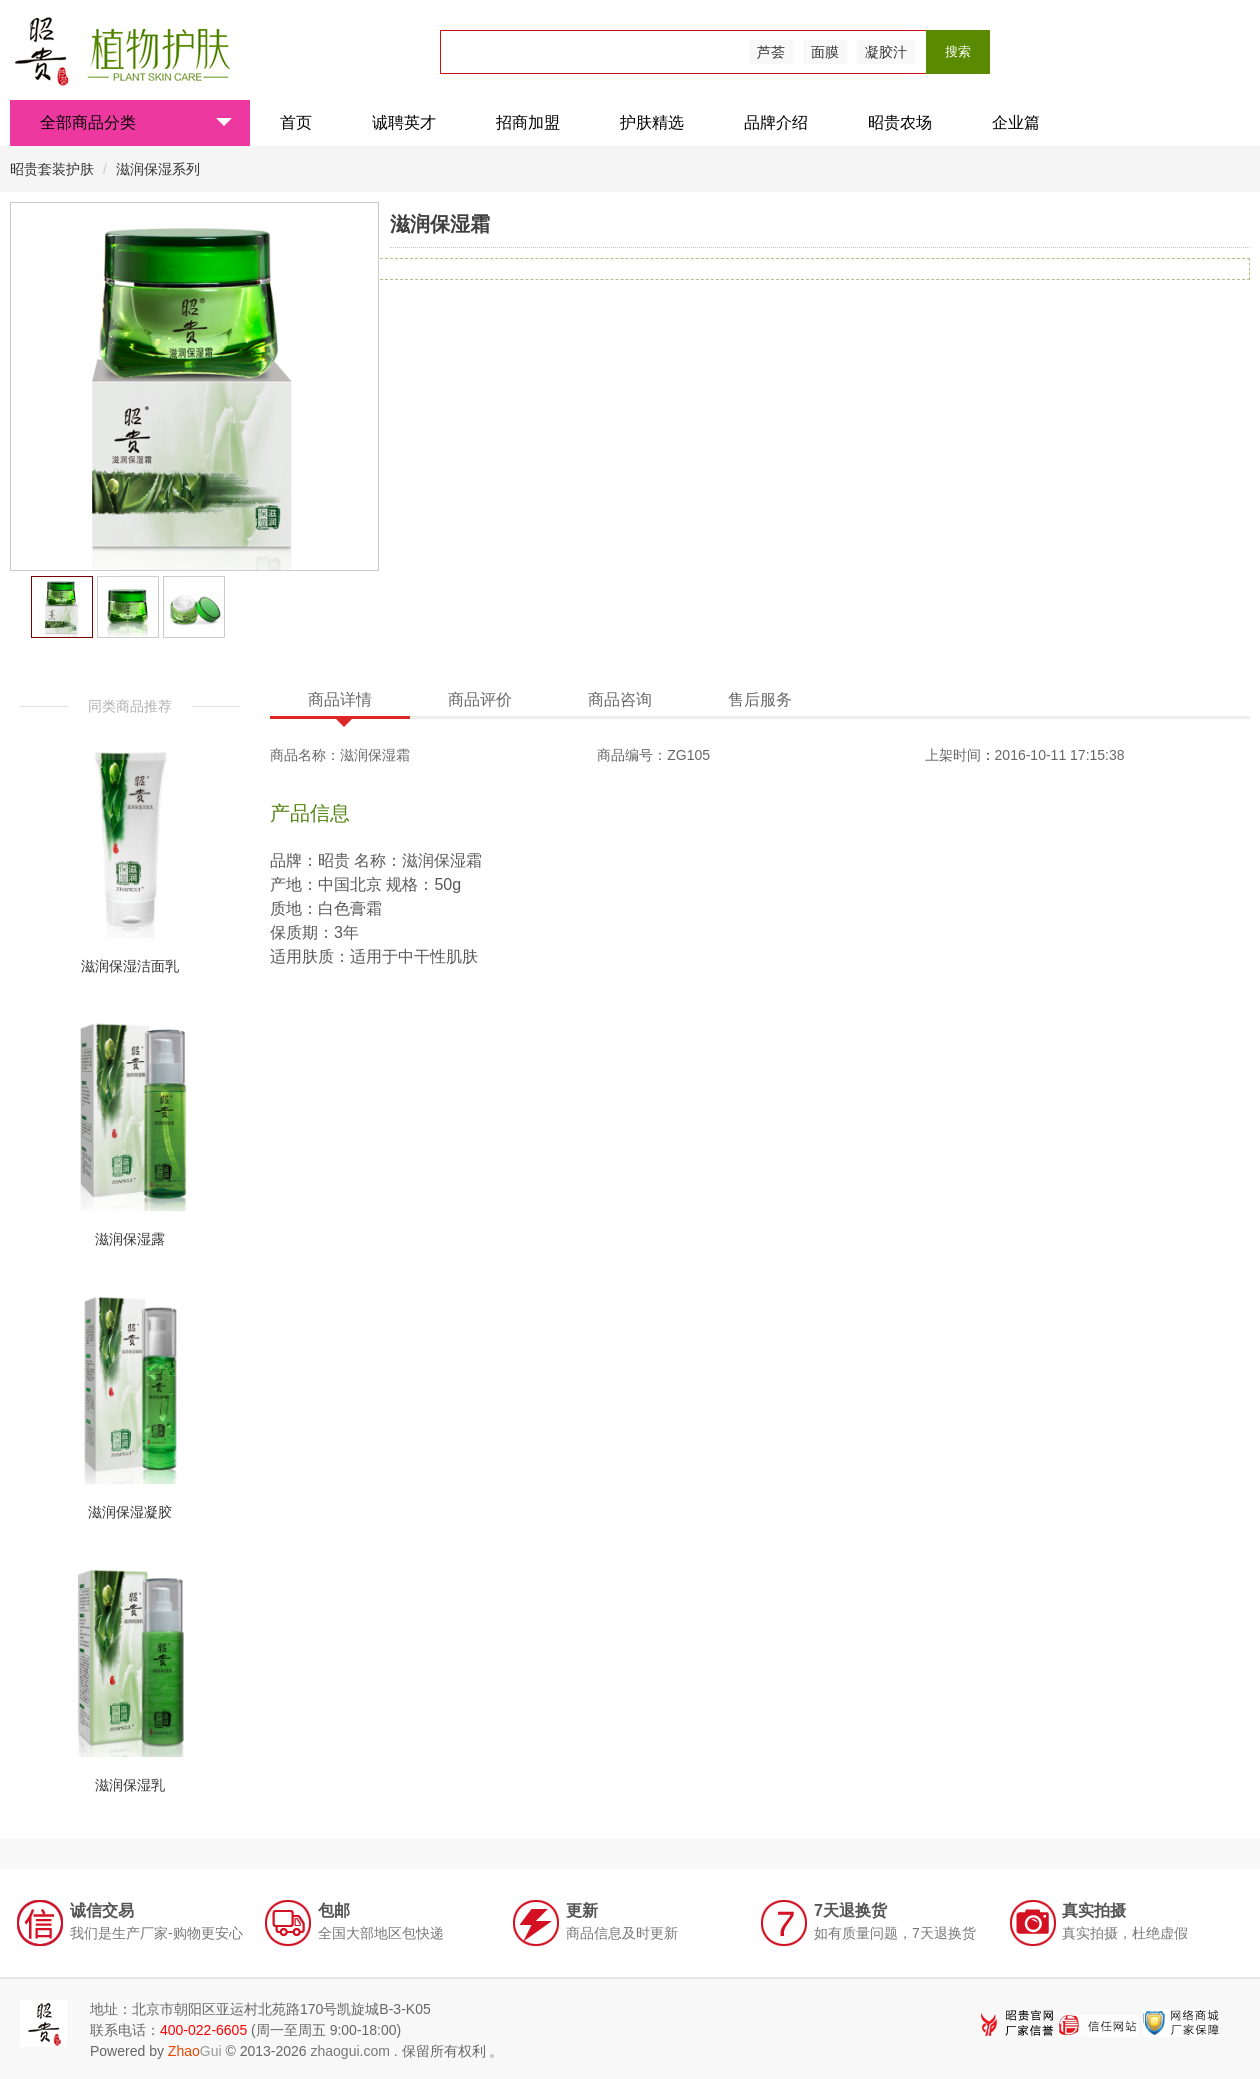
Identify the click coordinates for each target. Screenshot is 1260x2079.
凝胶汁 (886, 52)
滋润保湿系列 (158, 169)
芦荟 (771, 52)
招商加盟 (528, 122)
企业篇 (1016, 122)
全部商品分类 (136, 122)
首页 (296, 122)
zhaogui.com (349, 2051)
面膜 (825, 52)
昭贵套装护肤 (54, 169)
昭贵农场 (900, 122)
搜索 (958, 51)
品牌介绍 (776, 122)
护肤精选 (652, 122)
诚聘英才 (404, 122)
